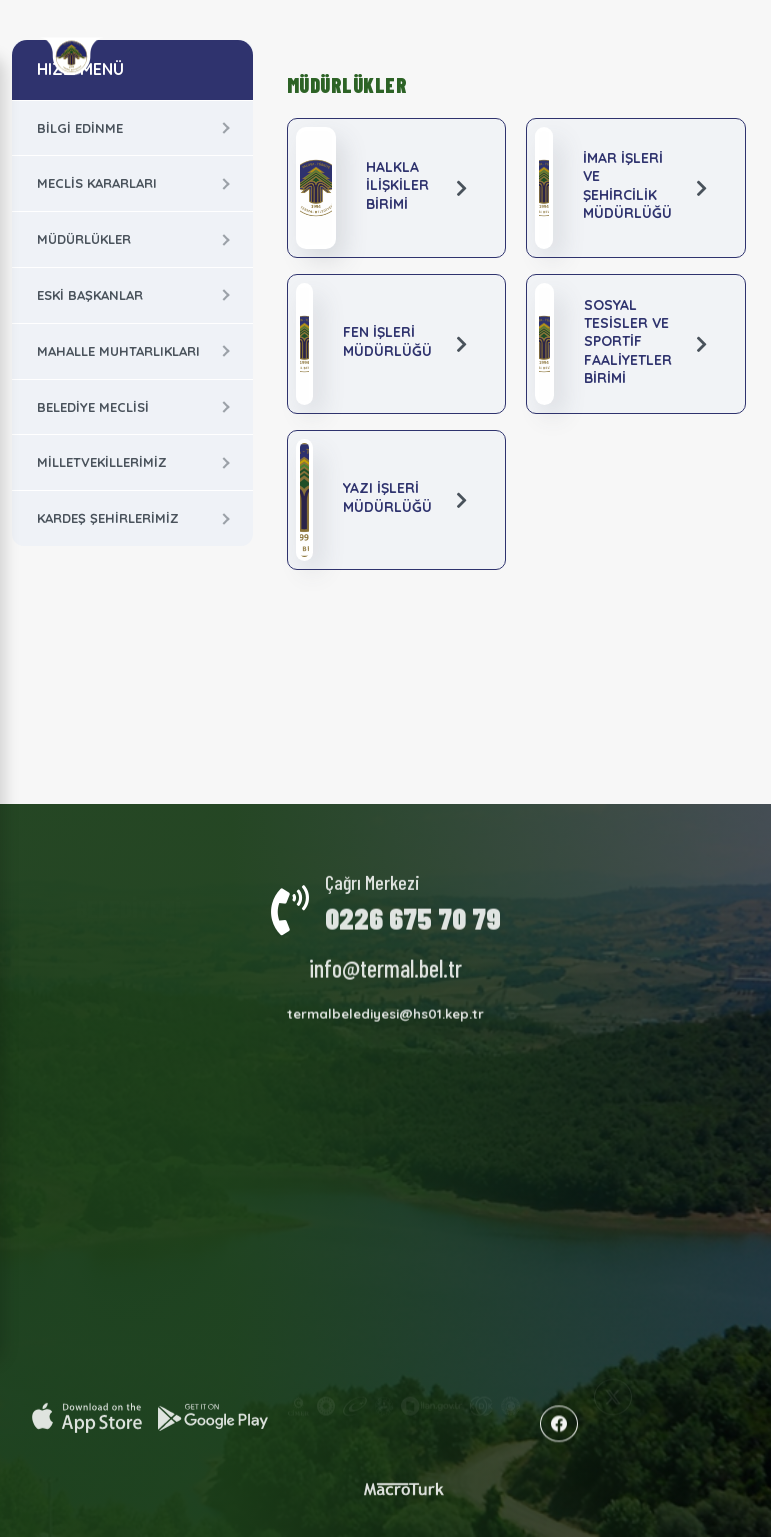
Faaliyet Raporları (364, 959)
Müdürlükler (84, 239)
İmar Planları (380, 986)
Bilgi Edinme (80, 128)
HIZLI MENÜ (80, 69)
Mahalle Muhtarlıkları (118, 351)
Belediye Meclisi (93, 407)
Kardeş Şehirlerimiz (108, 518)
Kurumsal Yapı (130, 961)
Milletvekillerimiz (102, 462)
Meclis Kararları (97, 183)
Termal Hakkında (235, 965)
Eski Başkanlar (90, 295)
